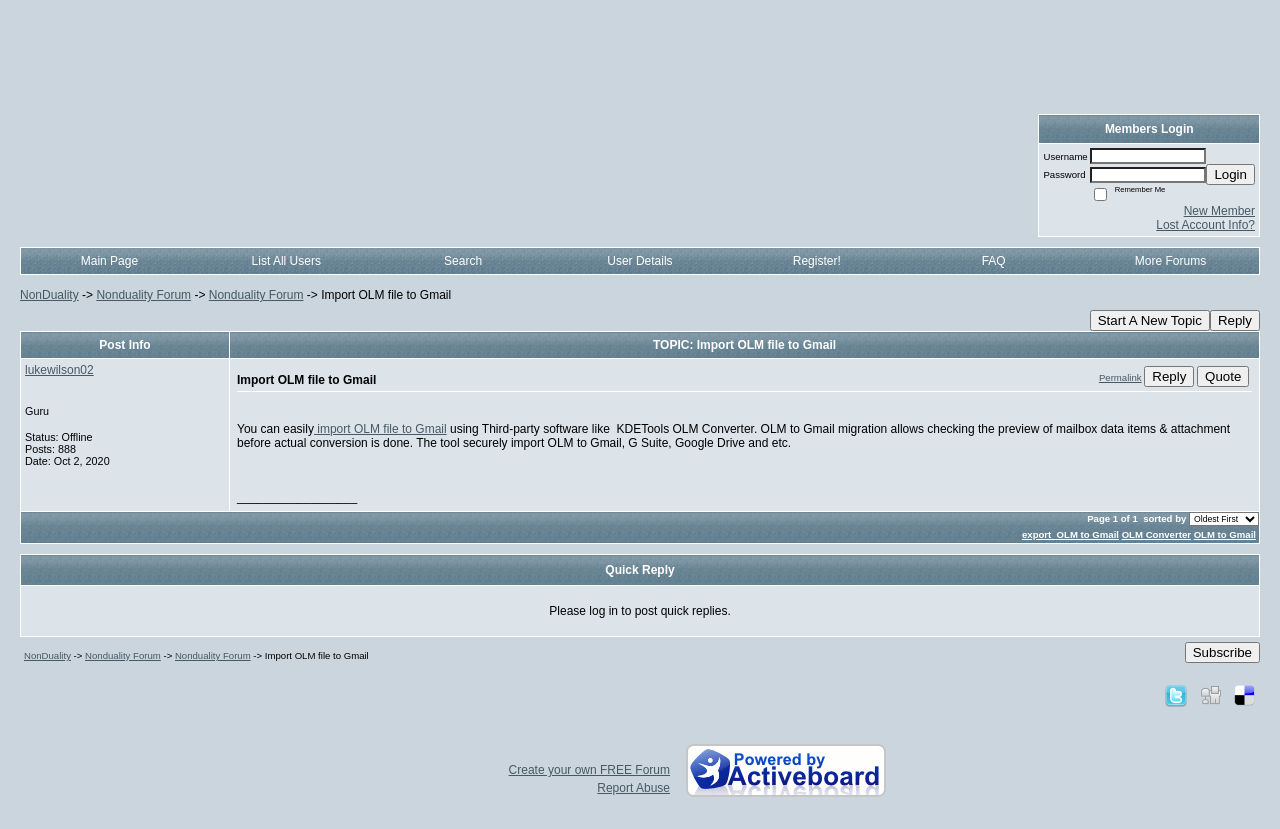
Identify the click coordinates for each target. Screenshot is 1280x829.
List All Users (286, 261)
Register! (817, 261)
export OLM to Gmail (1070, 534)
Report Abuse (633, 788)
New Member (1219, 211)
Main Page (109, 261)
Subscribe (1222, 652)
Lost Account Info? (1205, 225)
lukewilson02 (59, 370)
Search (463, 261)
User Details (639, 261)
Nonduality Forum (143, 295)
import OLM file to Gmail (380, 429)
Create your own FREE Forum (589, 770)
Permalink (1120, 377)
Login (1230, 174)
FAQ (994, 261)
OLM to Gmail (1225, 534)
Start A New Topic (1150, 320)
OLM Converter (1156, 534)
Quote (1223, 376)
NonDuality (49, 295)
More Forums (1170, 261)
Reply (1235, 320)
